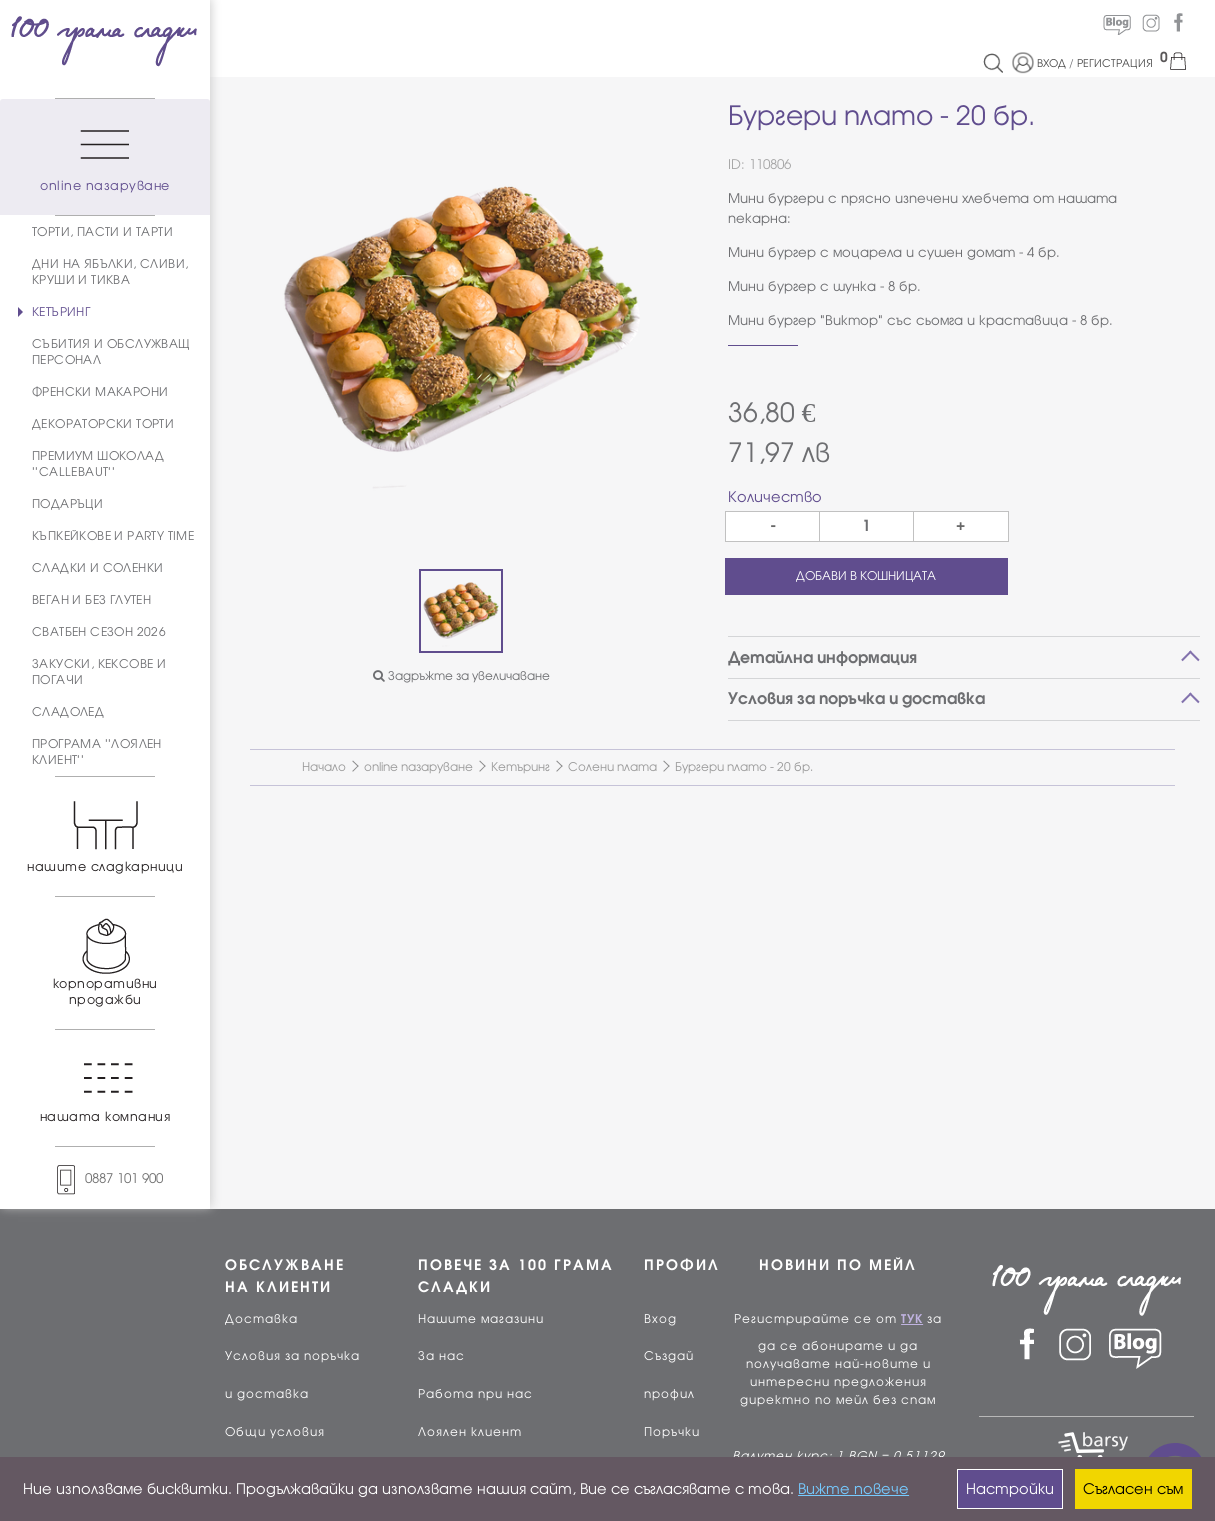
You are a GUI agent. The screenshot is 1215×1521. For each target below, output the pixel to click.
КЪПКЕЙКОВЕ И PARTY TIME (113, 536)
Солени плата (612, 767)
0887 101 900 (105, 1178)
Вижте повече (853, 1489)
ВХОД (1051, 63)
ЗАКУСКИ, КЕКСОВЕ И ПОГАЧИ (99, 672)
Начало (324, 767)
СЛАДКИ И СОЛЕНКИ (97, 568)
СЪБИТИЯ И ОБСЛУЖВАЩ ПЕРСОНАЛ (111, 352)
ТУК (912, 1319)
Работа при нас (475, 1394)
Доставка (261, 1319)
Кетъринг (520, 767)
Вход (660, 1319)
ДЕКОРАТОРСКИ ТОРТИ (103, 424)
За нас (441, 1356)
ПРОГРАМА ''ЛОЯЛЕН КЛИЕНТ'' (97, 752)
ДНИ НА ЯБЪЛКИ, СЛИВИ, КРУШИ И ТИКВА (110, 272)
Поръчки (672, 1432)
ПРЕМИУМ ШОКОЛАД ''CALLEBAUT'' (98, 464)
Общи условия (275, 1432)
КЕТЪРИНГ (61, 312)
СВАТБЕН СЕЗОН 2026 (99, 632)
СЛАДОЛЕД (68, 712)
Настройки (1010, 1489)
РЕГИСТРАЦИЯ (1115, 63)
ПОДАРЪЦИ (67, 504)
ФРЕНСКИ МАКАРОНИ (100, 392)
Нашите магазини (481, 1319)
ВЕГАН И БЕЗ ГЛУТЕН (91, 600)
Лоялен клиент (470, 1432)
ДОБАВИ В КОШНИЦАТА (866, 576)
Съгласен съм (1133, 1489)
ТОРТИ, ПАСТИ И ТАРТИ (102, 232)
